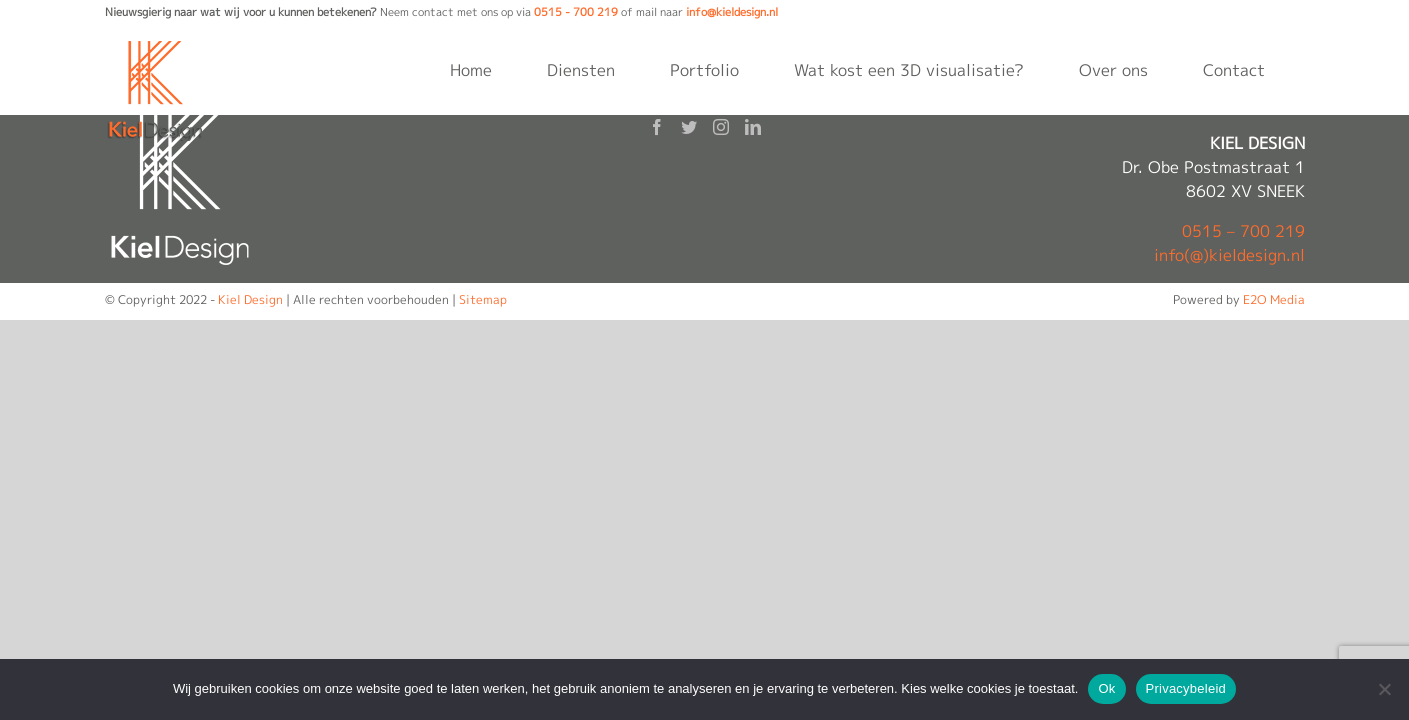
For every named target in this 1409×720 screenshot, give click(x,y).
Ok (1106, 688)
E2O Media (1274, 299)
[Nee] (1384, 689)
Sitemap (483, 299)
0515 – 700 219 (1243, 231)
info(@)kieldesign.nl (1229, 255)
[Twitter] (689, 127)
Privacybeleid (1186, 688)
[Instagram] (721, 127)
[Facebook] (657, 127)
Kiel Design (250, 299)
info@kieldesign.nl (732, 12)
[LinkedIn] (753, 127)
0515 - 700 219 (576, 12)
